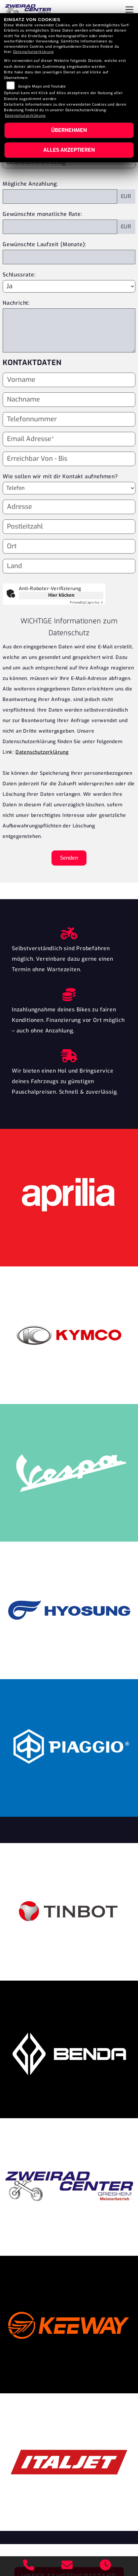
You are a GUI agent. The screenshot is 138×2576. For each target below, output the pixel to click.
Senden (69, 857)
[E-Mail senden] (67, 2566)
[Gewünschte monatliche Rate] (60, 227)
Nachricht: (16, 302)
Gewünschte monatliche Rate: (42, 214)
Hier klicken (61, 595)
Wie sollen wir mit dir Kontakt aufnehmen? (60, 487)
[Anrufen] (29, 2566)
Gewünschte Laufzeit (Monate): (44, 244)
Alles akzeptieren (69, 149)
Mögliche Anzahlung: (30, 183)
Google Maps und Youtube (42, 86)
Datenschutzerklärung (42, 752)
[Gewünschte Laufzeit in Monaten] (69, 257)
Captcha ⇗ (86, 602)
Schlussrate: (19, 274)
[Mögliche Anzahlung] (60, 196)
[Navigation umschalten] (129, 10)
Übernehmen (69, 130)
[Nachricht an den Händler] (69, 330)
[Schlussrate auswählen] (69, 286)
